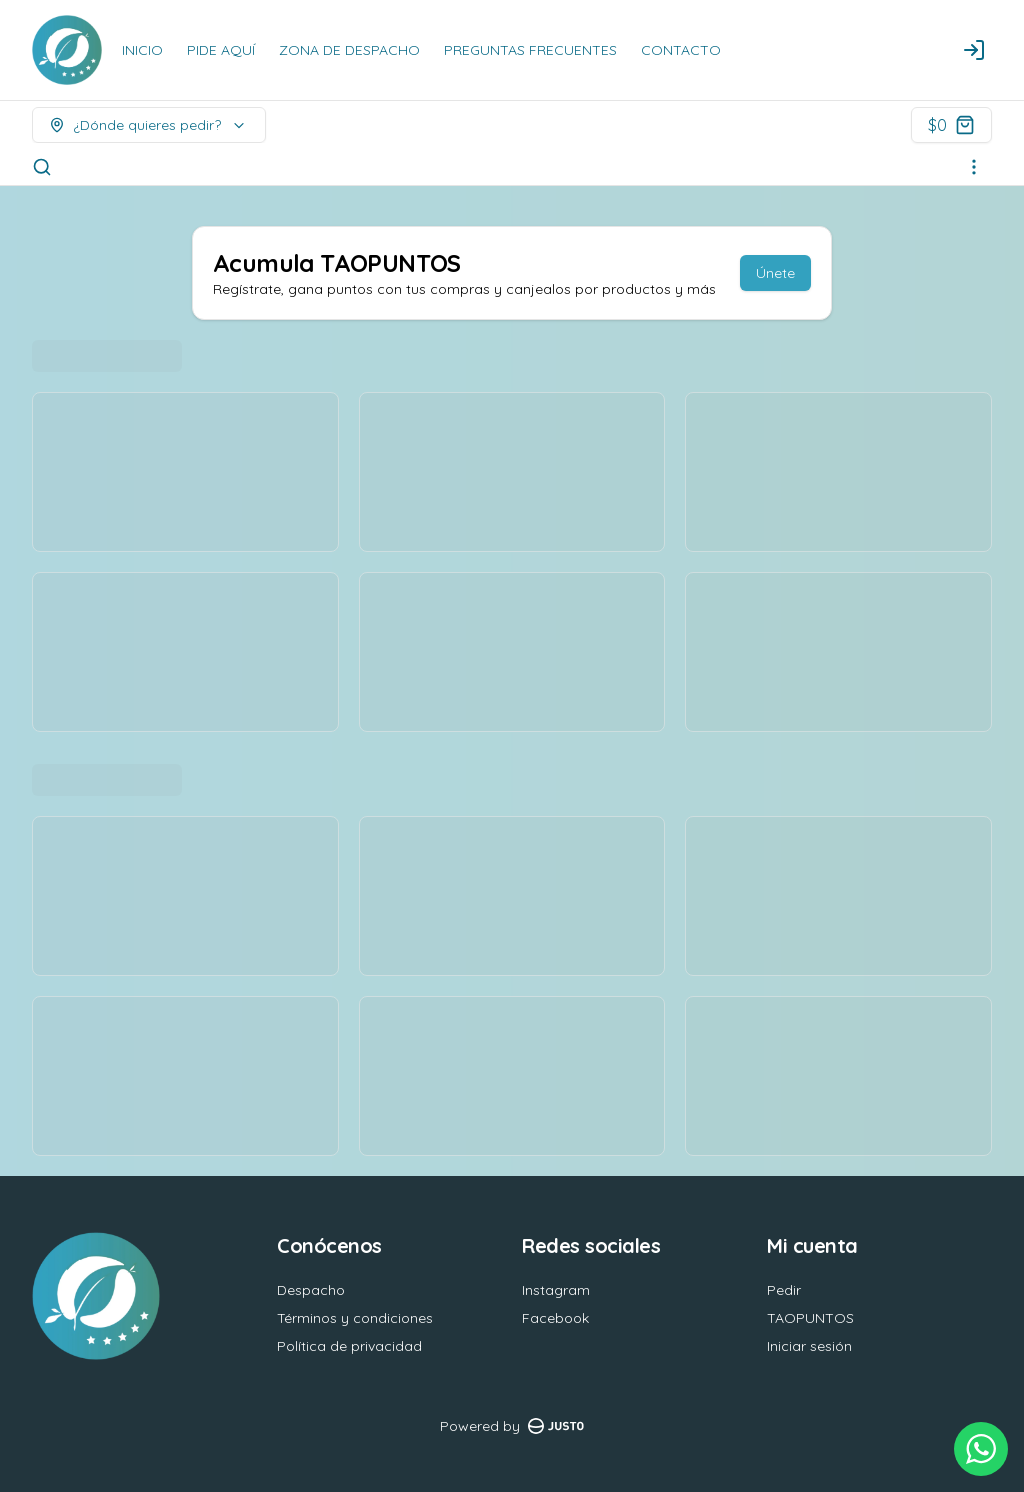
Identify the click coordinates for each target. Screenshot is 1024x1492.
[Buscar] (42, 167)
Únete (775, 273)
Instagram (556, 1290)
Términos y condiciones (355, 1318)
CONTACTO (681, 50)
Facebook (555, 1318)
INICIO (142, 50)
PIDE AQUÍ (221, 50)
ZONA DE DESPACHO (349, 50)
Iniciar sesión (809, 1346)
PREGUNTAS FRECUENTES (530, 50)
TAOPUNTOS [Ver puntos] (810, 1318)
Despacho (311, 1290)
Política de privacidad (349, 1346)
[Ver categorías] (974, 167)
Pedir (784, 1290)
